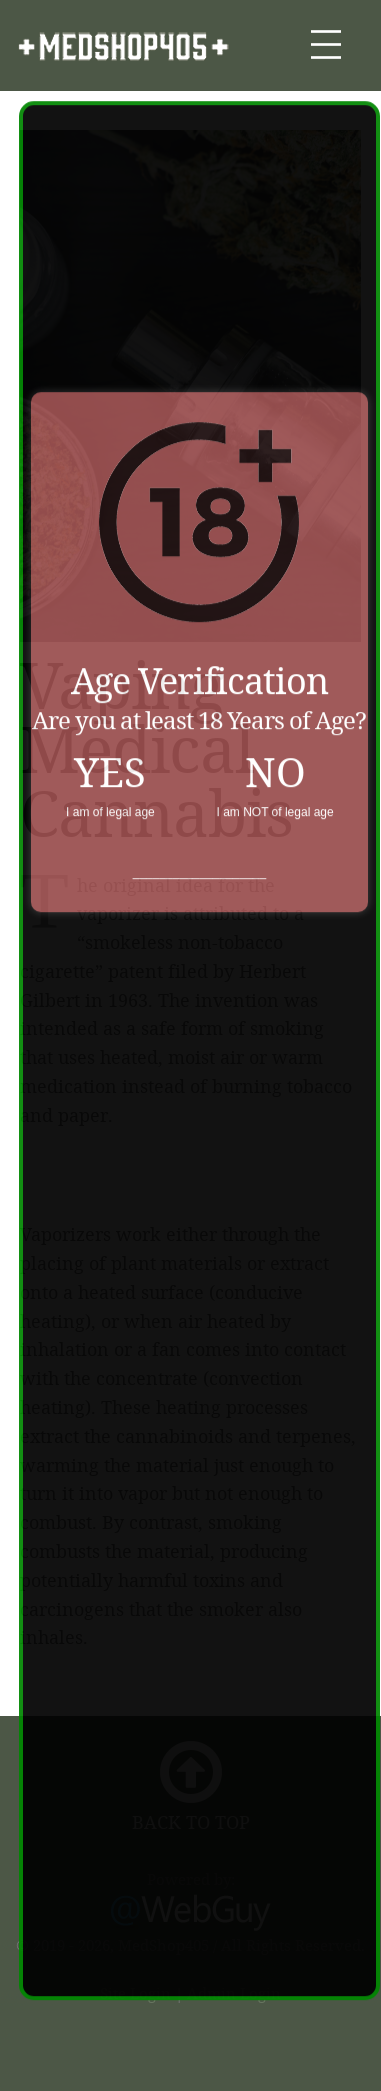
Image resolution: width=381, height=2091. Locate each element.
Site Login (135, 1993)
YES (110, 763)
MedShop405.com (123, 46)
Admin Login (234, 1993)
